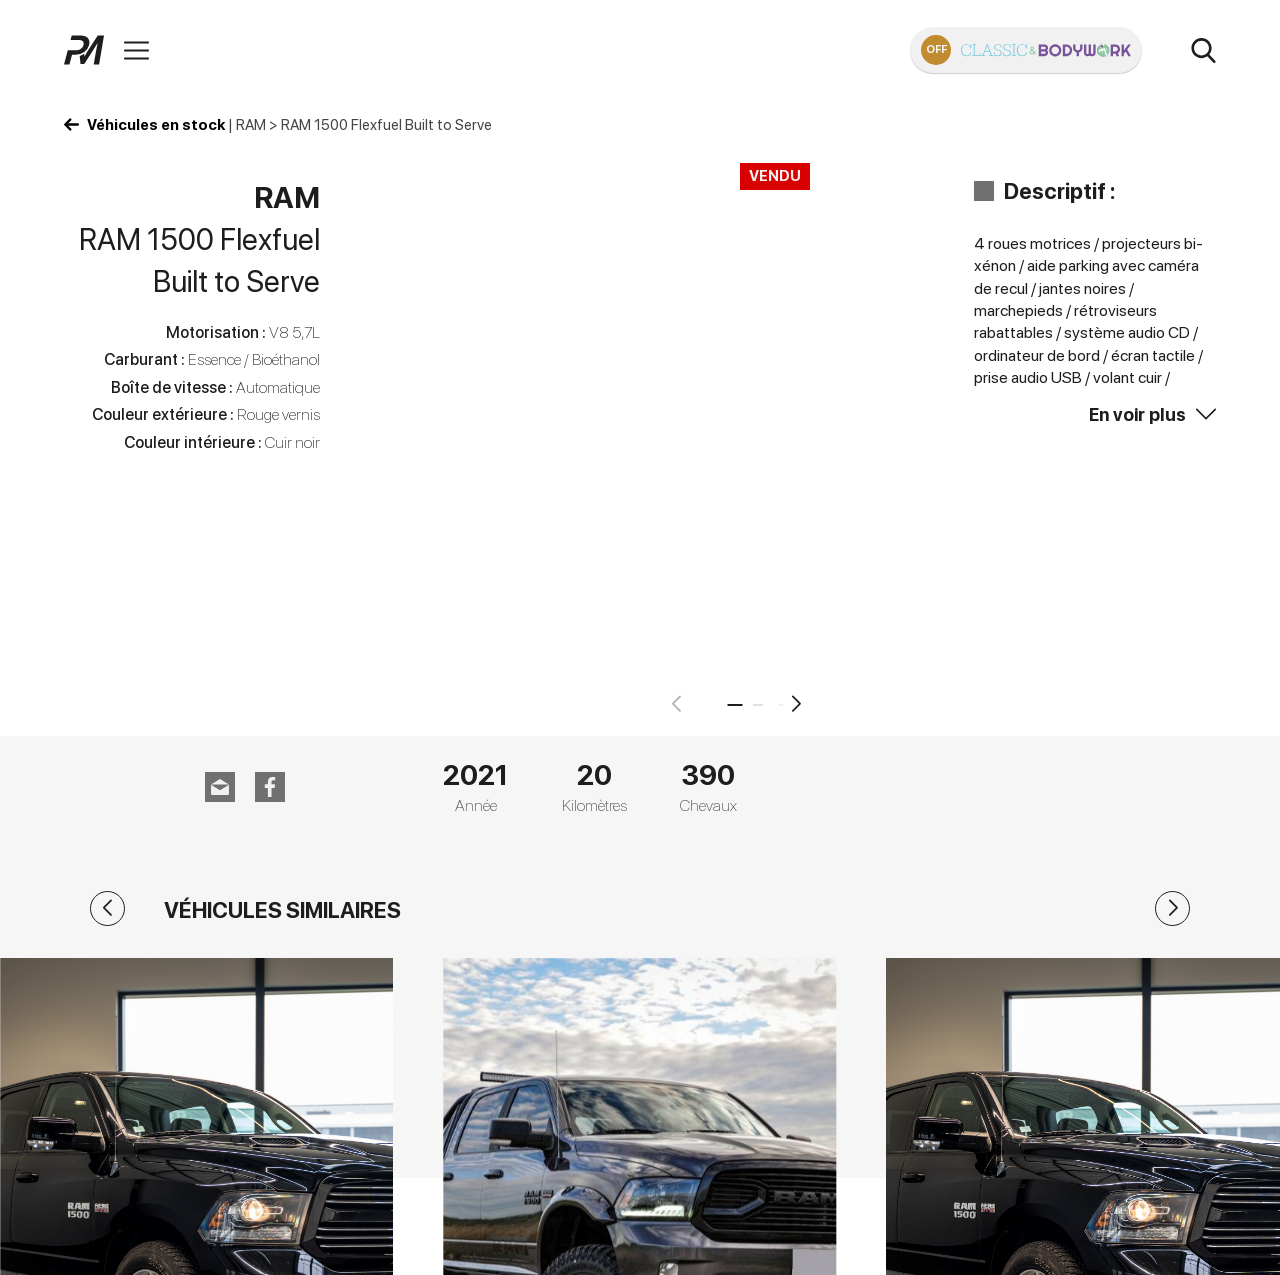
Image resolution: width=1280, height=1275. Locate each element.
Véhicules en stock (156, 125)
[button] (796, 704)
